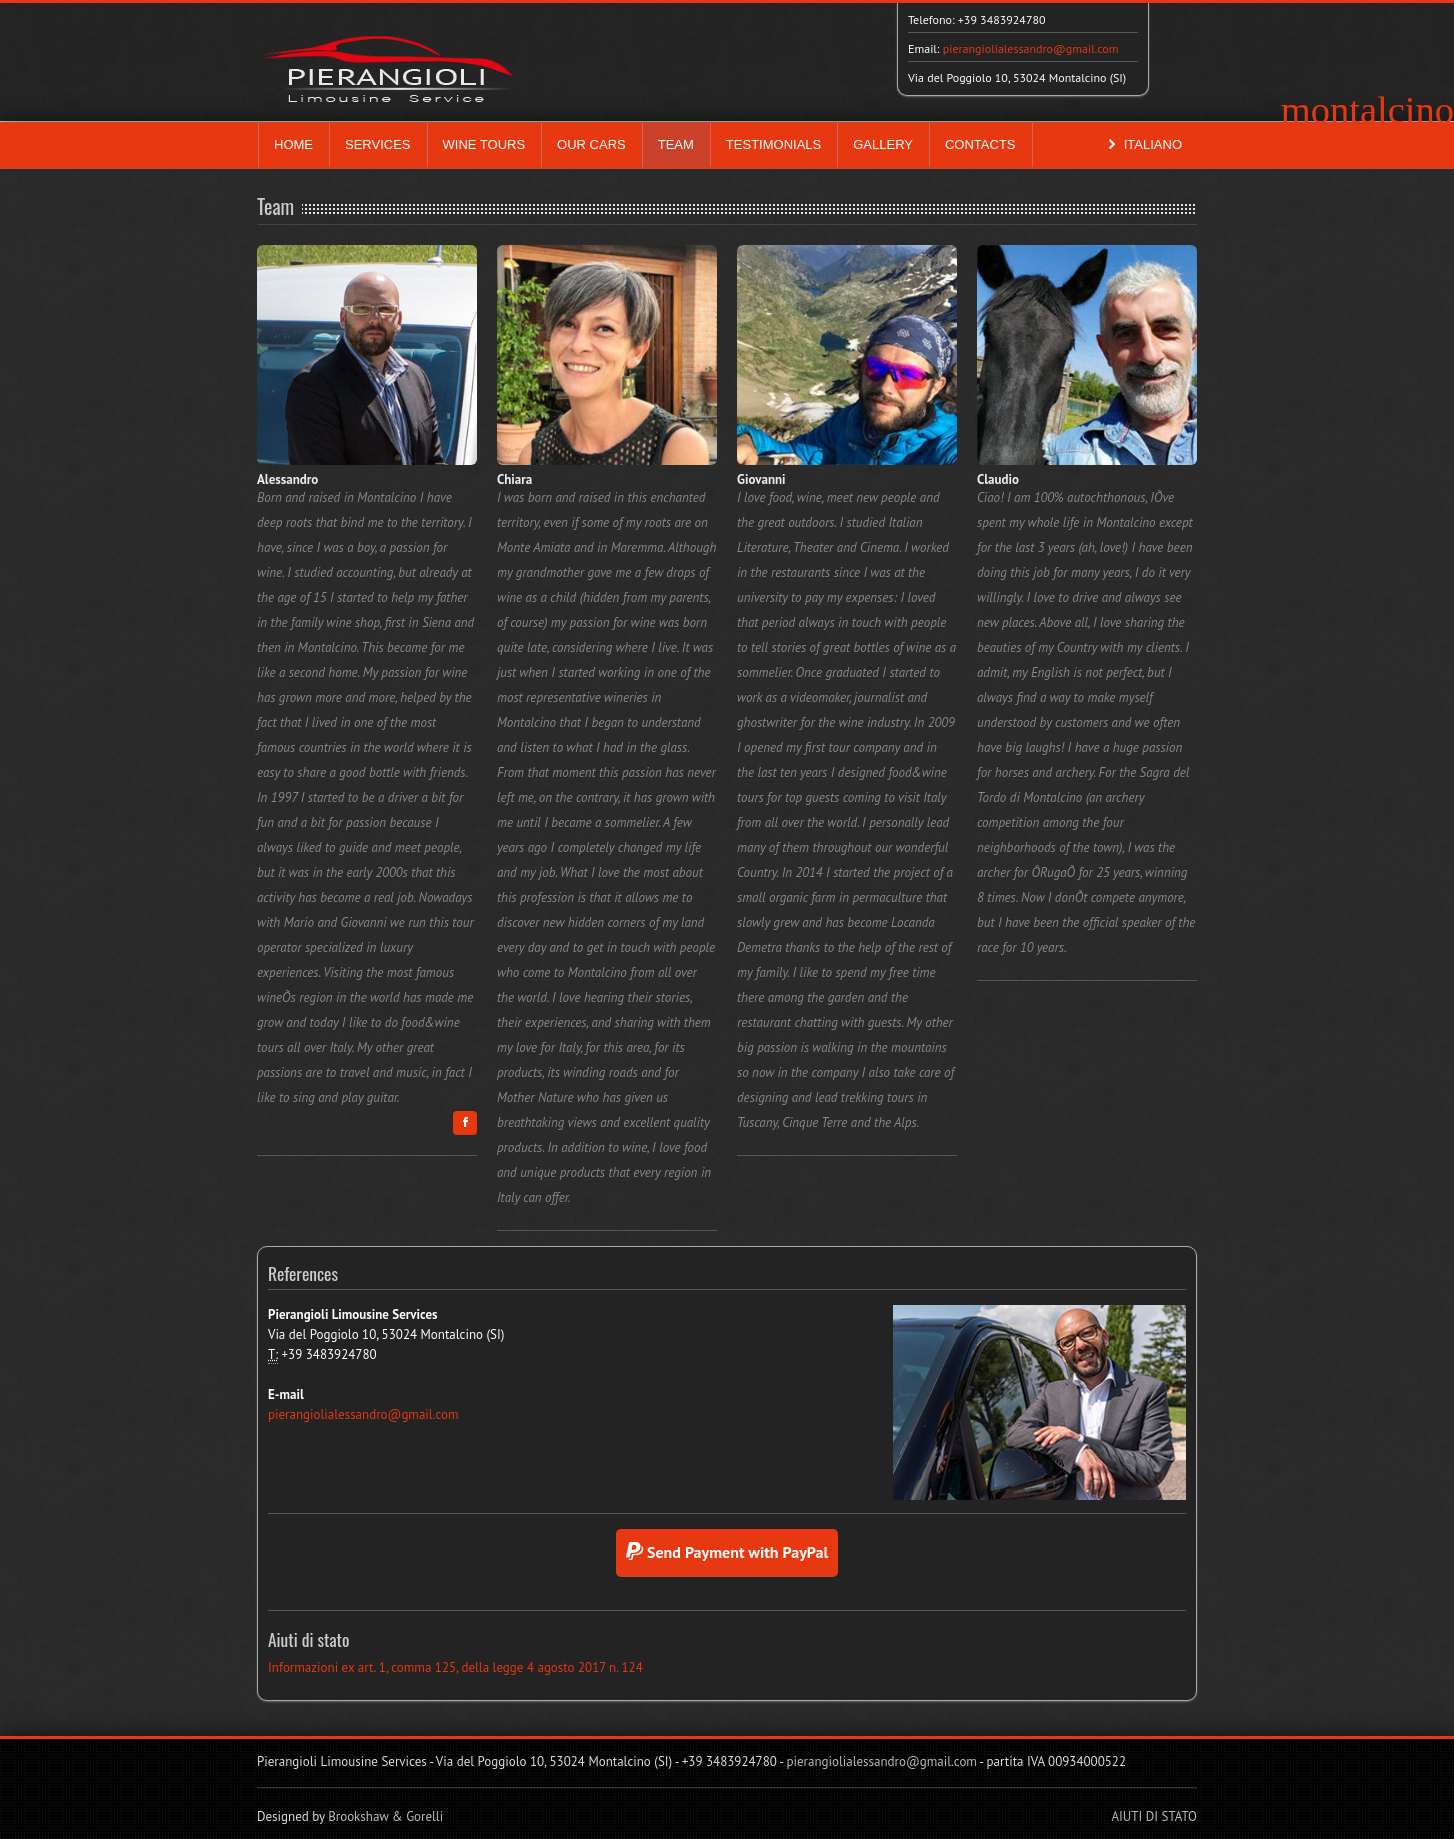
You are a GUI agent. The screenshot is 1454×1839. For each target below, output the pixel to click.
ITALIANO (1143, 145)
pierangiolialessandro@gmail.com (1031, 48)
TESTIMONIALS (773, 144)
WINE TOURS (484, 144)
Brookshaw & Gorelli (385, 1816)
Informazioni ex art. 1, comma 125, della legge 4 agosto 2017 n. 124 (455, 1667)
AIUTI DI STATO (1154, 1816)
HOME (293, 144)
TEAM (676, 144)
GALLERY (883, 144)
